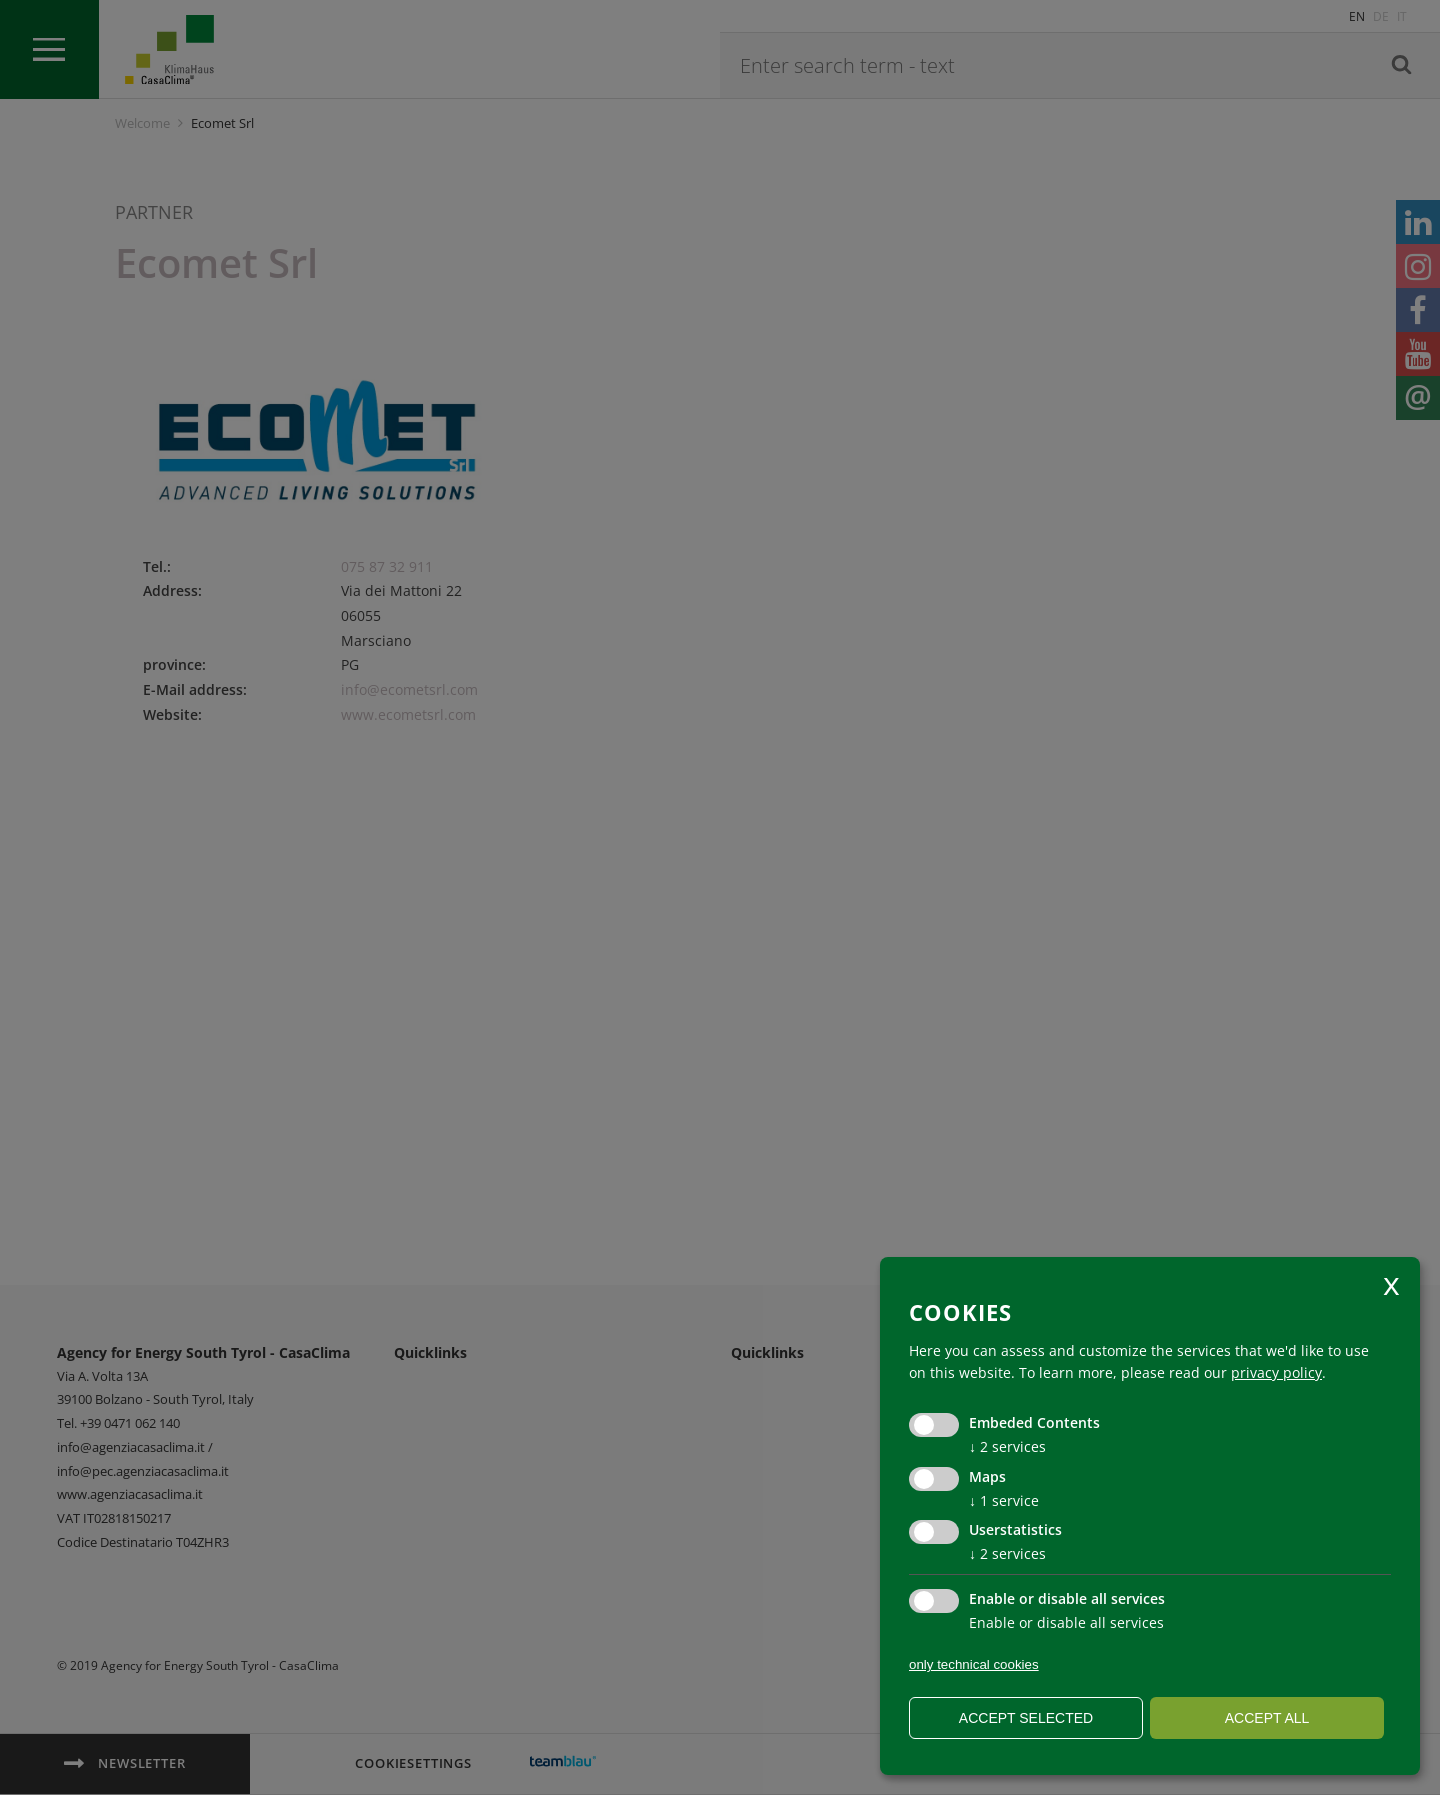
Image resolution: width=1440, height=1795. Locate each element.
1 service (1004, 1500)
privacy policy (1276, 1372)
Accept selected (1026, 1718)
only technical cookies (974, 1664)
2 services (1007, 1446)
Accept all (1267, 1718)
